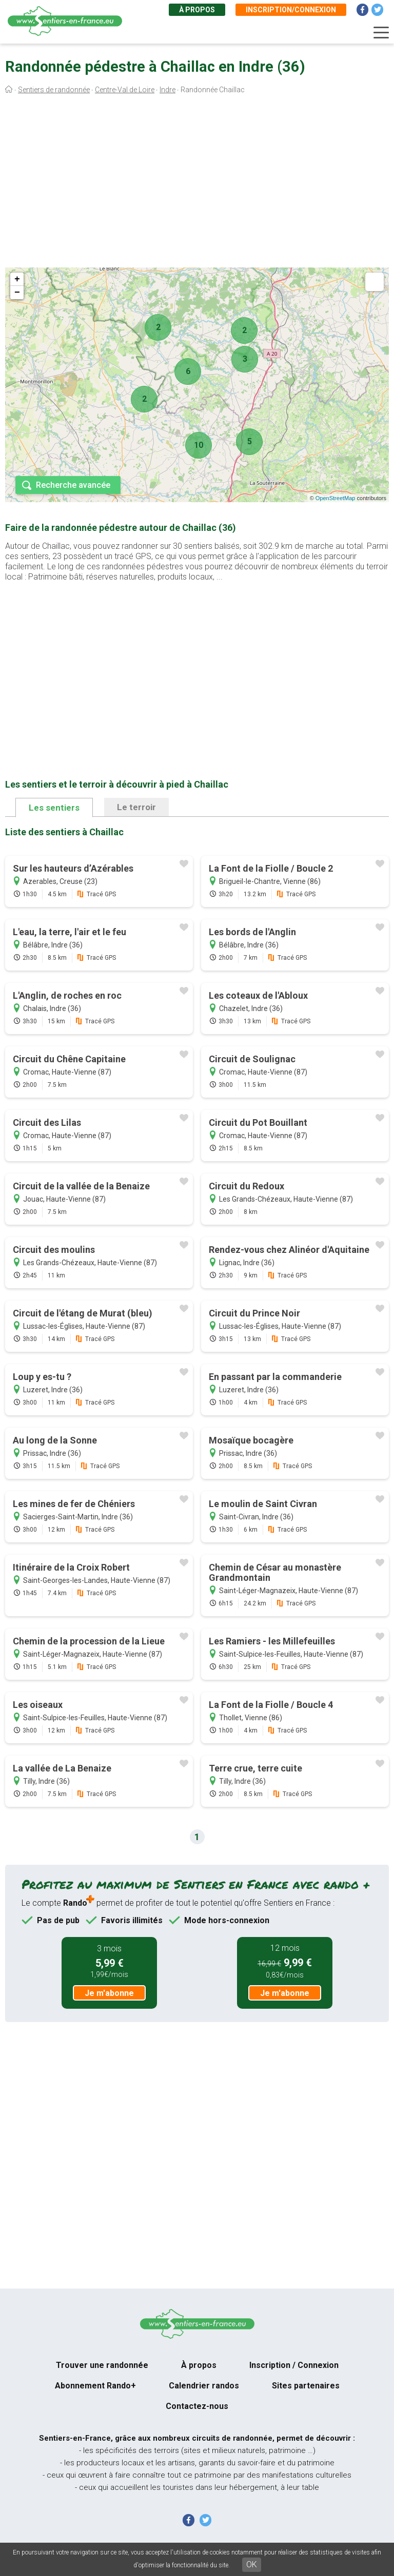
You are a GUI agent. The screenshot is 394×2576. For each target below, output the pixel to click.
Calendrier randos (204, 2385)
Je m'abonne (109, 1993)
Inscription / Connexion (294, 2365)
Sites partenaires (306, 2385)
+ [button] (17, 279)
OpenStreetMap (336, 498)
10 (198, 445)
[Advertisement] (197, 183)
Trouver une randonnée (102, 2365)
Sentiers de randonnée (54, 90)
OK (251, 2564)
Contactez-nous (197, 2406)
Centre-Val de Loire (124, 90)
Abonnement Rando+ (95, 2385)
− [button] (17, 292)
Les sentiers (54, 807)
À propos (197, 10)
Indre (167, 90)
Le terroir (136, 807)
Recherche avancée (73, 485)
